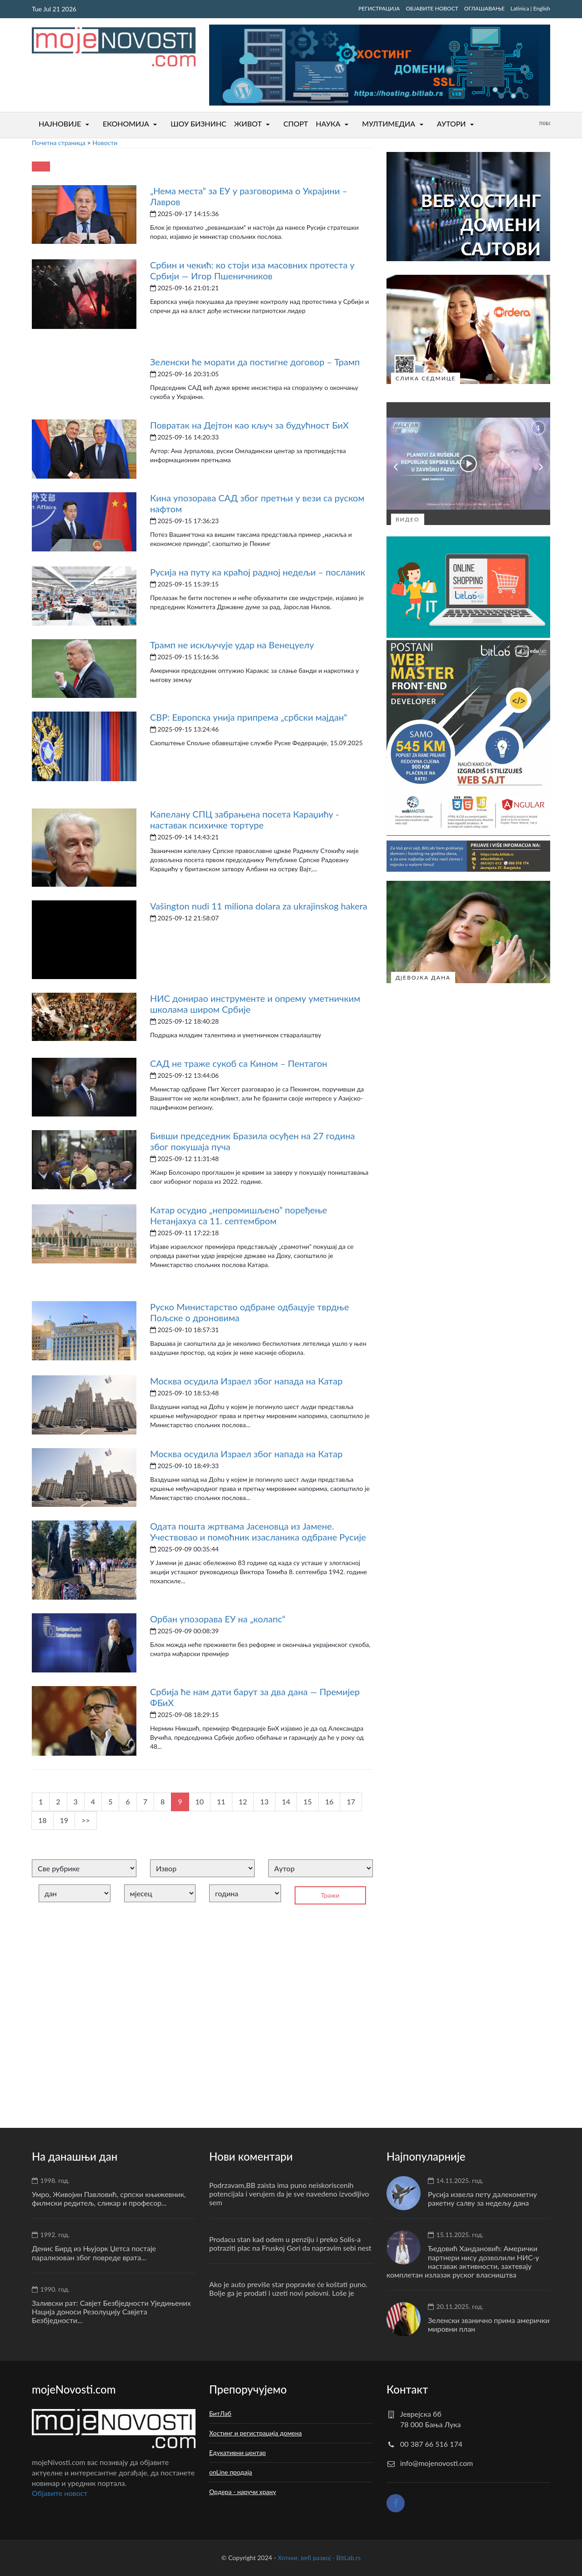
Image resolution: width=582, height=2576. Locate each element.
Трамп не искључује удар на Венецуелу (232, 644)
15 (307, 1801)
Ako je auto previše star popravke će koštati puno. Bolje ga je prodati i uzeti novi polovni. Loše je (288, 2288)
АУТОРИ (451, 123)
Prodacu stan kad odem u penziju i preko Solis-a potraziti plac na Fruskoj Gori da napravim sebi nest (290, 2243)
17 (350, 1801)
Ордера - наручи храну (242, 2491)
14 (286, 1801)
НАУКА (328, 123)
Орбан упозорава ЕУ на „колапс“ (218, 1618)
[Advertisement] (202, 2011)
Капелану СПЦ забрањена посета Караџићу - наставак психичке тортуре (244, 819)
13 (264, 1801)
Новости (104, 142)
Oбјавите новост (59, 2493)
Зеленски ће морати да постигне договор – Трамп (255, 361)
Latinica (520, 8)
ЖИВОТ (248, 123)
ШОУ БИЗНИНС (198, 123)
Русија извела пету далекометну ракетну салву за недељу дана (482, 2198)
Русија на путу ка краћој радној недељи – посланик (257, 571)
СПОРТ (295, 123)
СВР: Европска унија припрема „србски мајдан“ (248, 717)
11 (221, 1801)
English (541, 8)
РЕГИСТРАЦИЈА (379, 8)
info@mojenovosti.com (436, 2463)
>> (85, 1820)
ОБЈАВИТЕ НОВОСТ (432, 8)
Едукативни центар (237, 2452)
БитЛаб (220, 2413)
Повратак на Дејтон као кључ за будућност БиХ (249, 424)
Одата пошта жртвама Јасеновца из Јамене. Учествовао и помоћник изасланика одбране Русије (258, 1531)
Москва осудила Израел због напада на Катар (246, 1380)
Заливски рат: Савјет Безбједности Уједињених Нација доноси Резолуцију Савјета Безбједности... (111, 2311)
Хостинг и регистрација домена (255, 2433)
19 (64, 1820)
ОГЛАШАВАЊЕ (484, 8)
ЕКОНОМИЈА (126, 123)
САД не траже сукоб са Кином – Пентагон (238, 1063)
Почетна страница (58, 142)
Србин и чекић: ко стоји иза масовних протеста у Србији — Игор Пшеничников (252, 270)
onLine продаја (230, 2472)
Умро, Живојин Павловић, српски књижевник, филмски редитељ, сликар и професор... (109, 2198)
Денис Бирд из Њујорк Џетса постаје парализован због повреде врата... (94, 2252)
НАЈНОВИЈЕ (60, 123)
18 (42, 1820)
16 (329, 1801)
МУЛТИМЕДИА (388, 123)
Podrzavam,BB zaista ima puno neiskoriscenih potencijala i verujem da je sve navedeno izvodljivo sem (289, 2194)
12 (243, 1801)
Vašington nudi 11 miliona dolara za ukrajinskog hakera (258, 905)
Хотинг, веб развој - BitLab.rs (319, 2557)
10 (200, 1801)
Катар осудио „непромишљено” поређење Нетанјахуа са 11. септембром (238, 1215)
